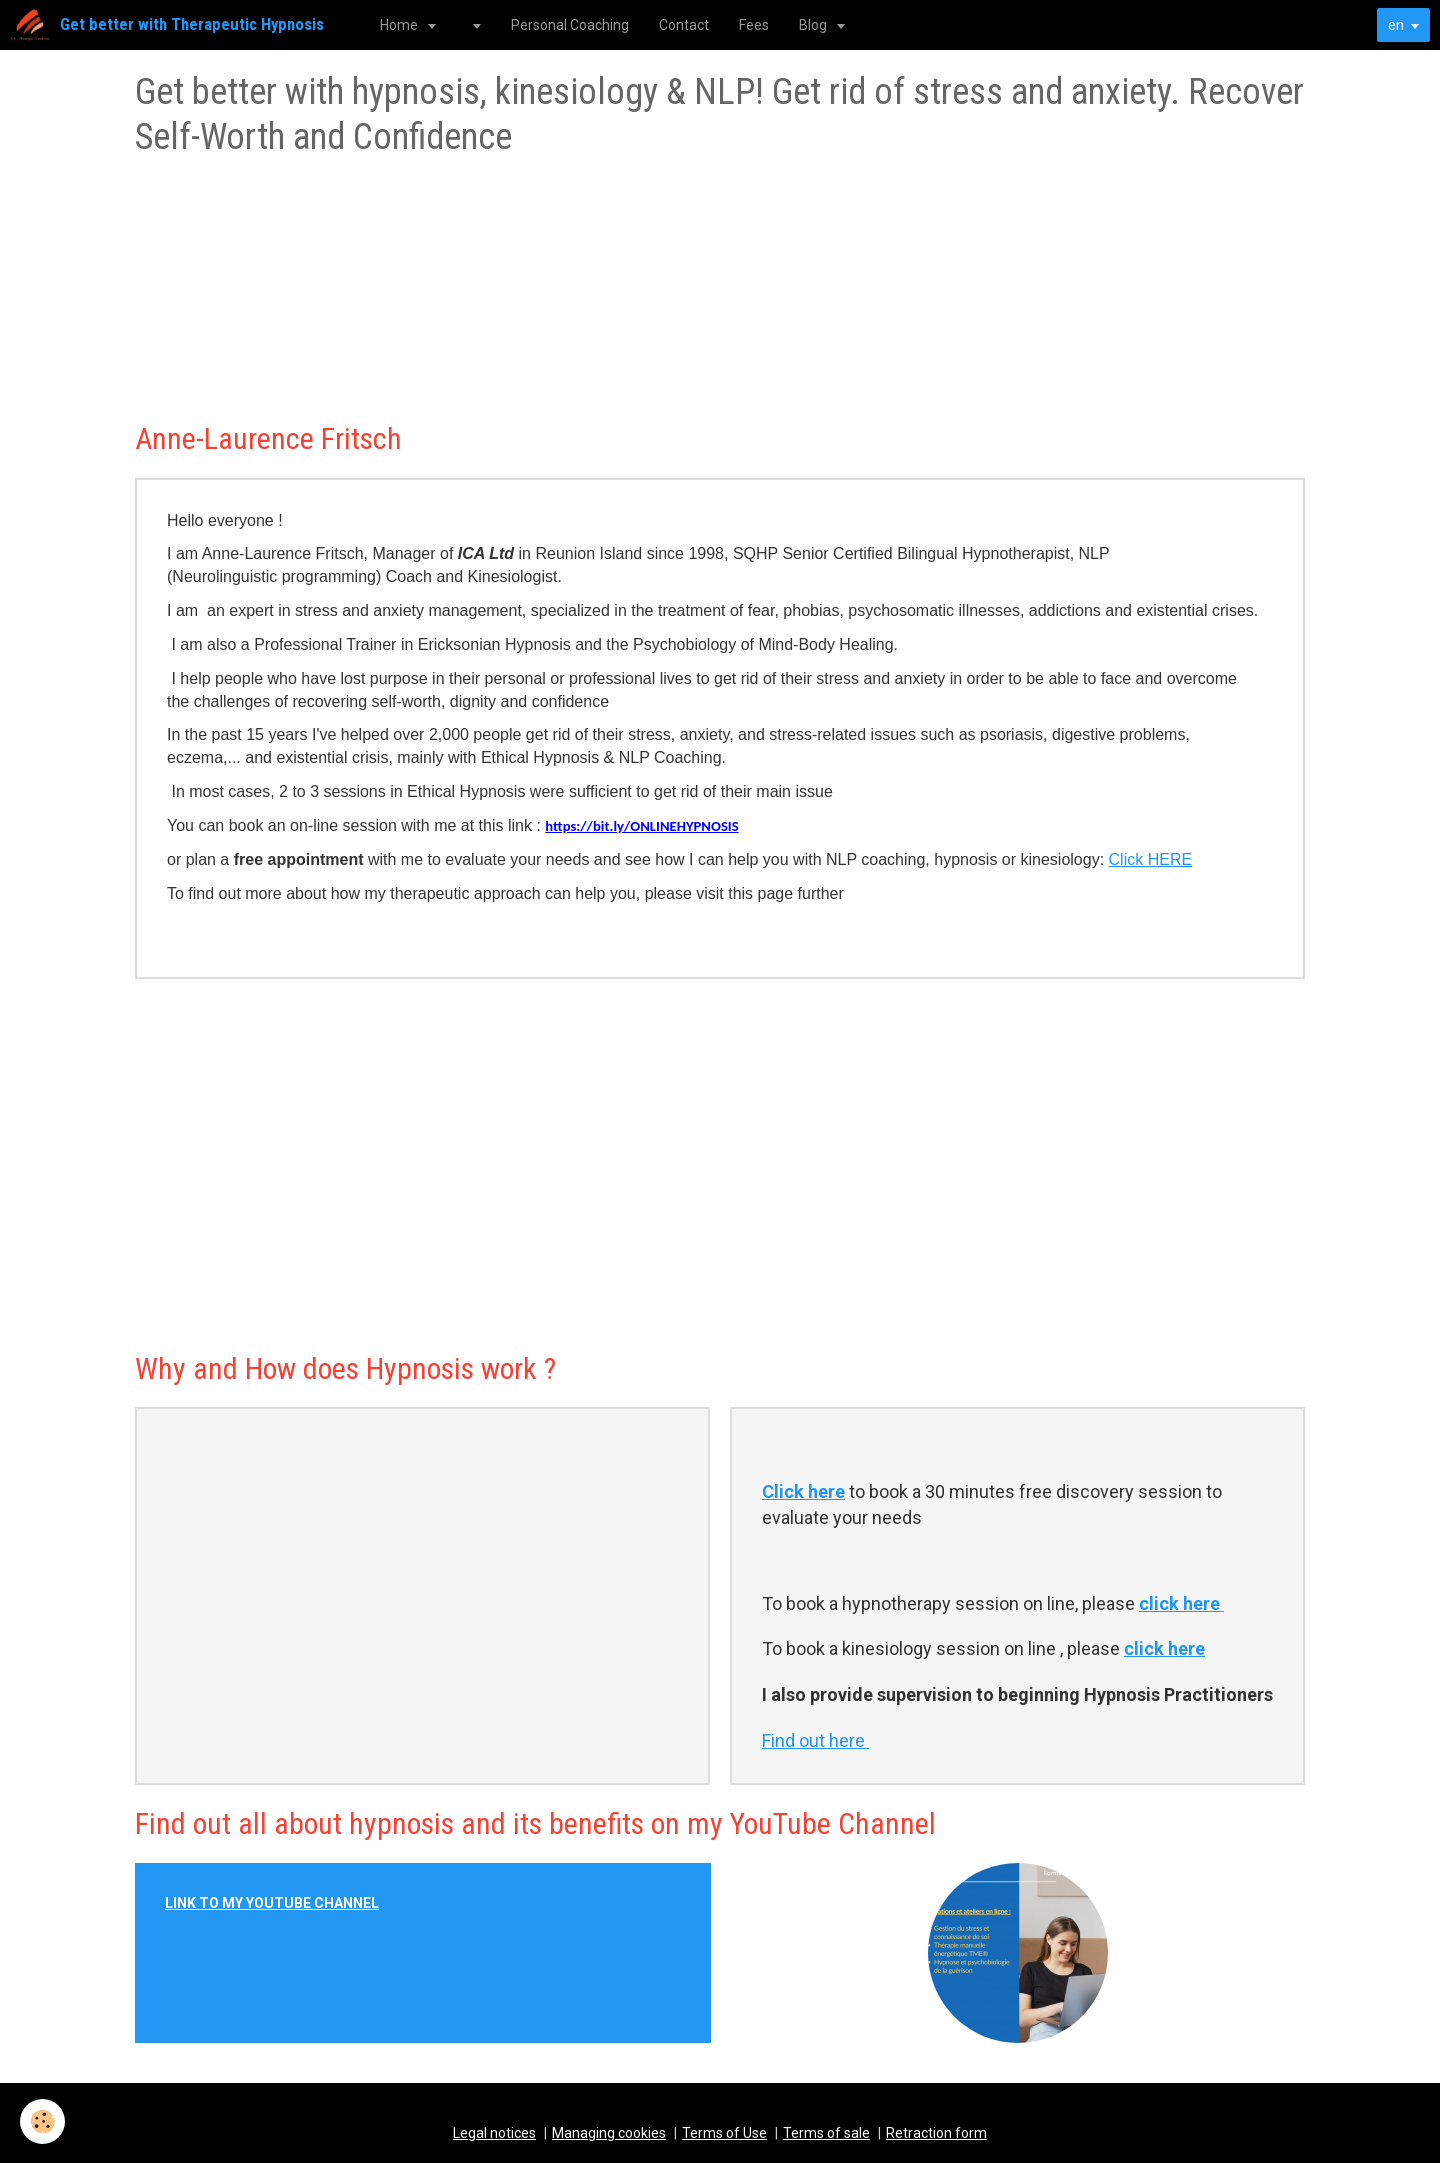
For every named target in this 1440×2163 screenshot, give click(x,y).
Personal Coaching (570, 25)
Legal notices (494, 2133)
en (1396, 25)
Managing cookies (609, 2133)
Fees (754, 25)
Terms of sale (826, 2133)
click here (1181, 1603)
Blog (814, 25)
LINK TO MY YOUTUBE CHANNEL (272, 1903)
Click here (803, 1491)
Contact (684, 25)
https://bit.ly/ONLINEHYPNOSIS (641, 826)
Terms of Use (724, 2133)
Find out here (815, 1740)
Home (400, 25)
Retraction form (936, 2133)
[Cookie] (42, 2121)
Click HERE (1151, 859)
